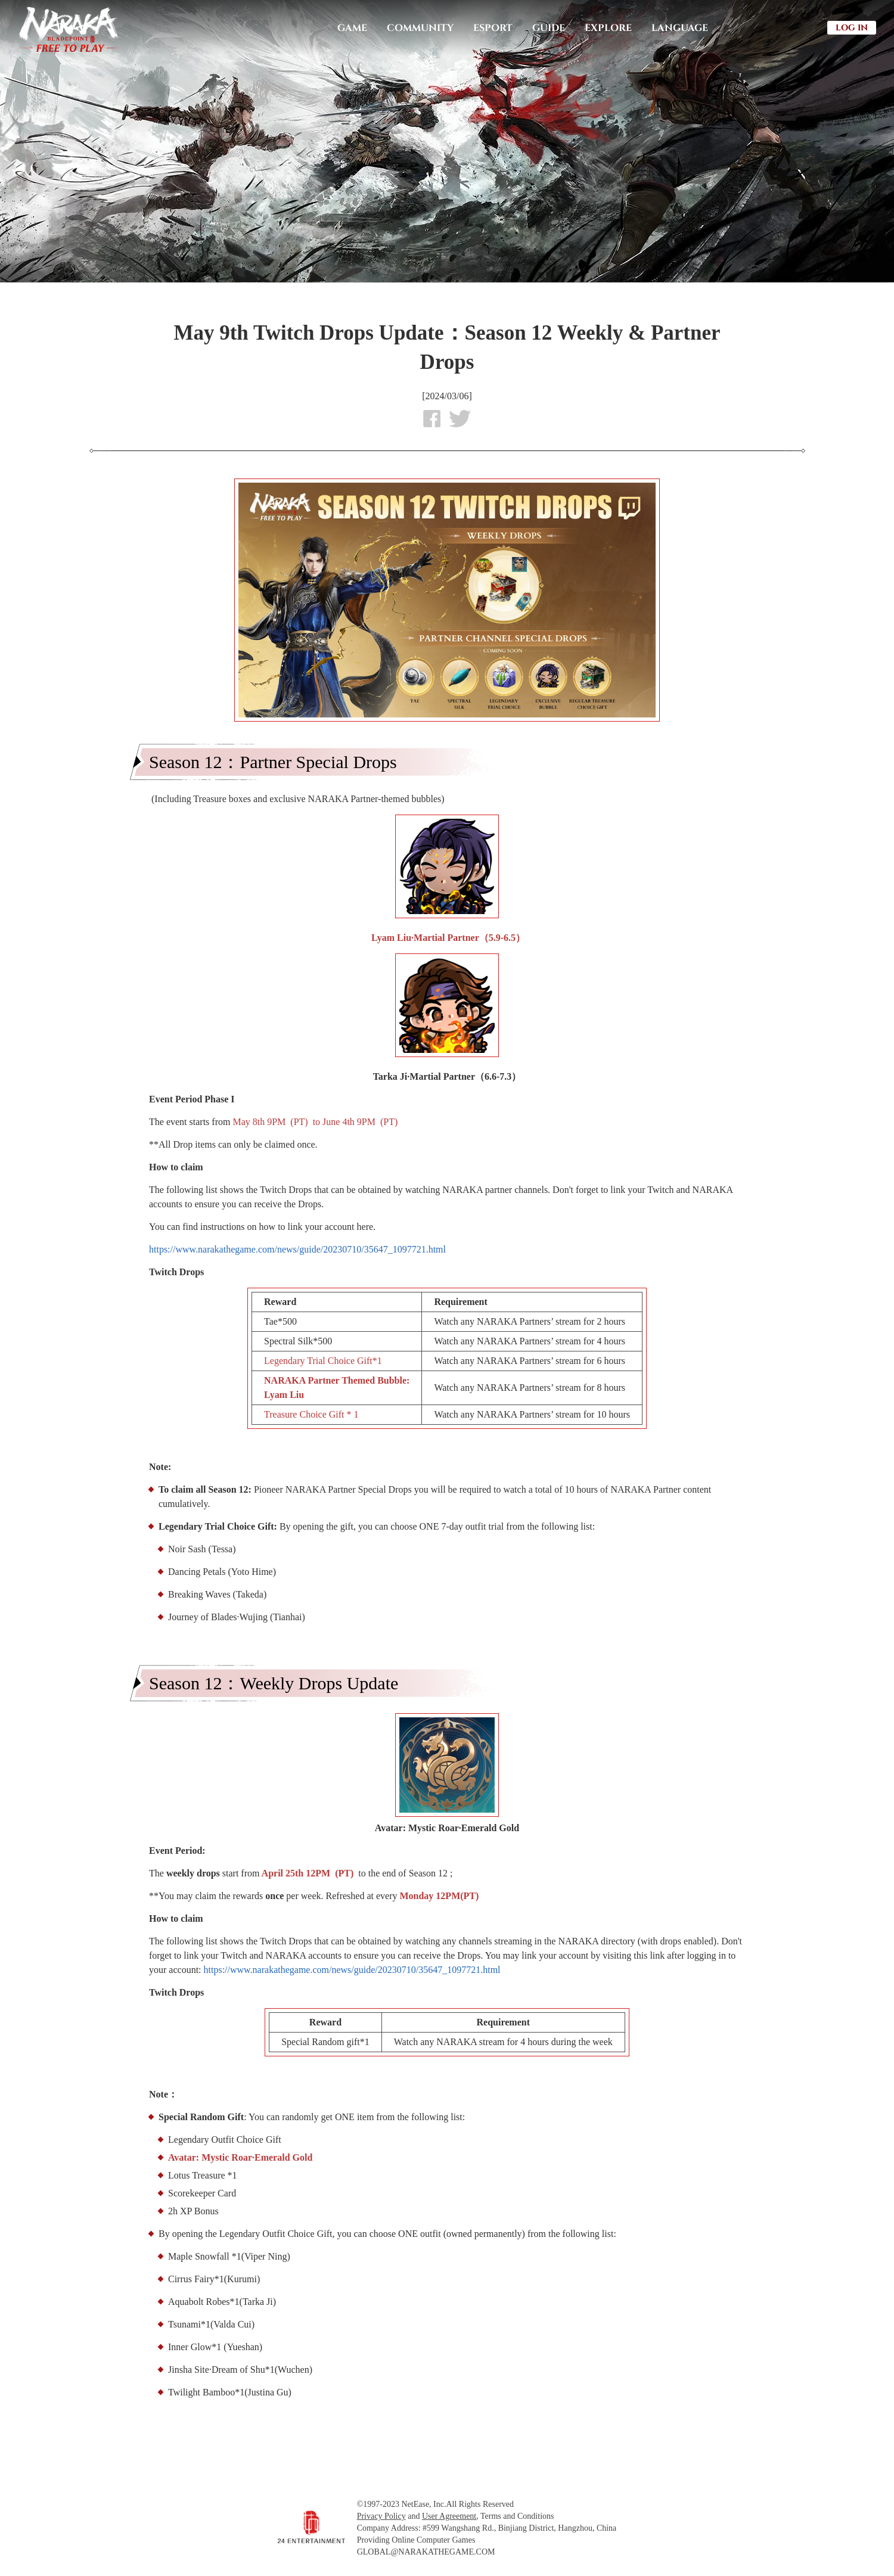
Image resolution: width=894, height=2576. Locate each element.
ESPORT (493, 28)
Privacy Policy (381, 2516)
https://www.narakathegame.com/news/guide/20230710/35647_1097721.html (297, 1249)
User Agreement (449, 2516)
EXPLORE (608, 28)
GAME (352, 28)
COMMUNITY (420, 28)
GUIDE (548, 28)
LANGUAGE (679, 28)
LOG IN (852, 27)
